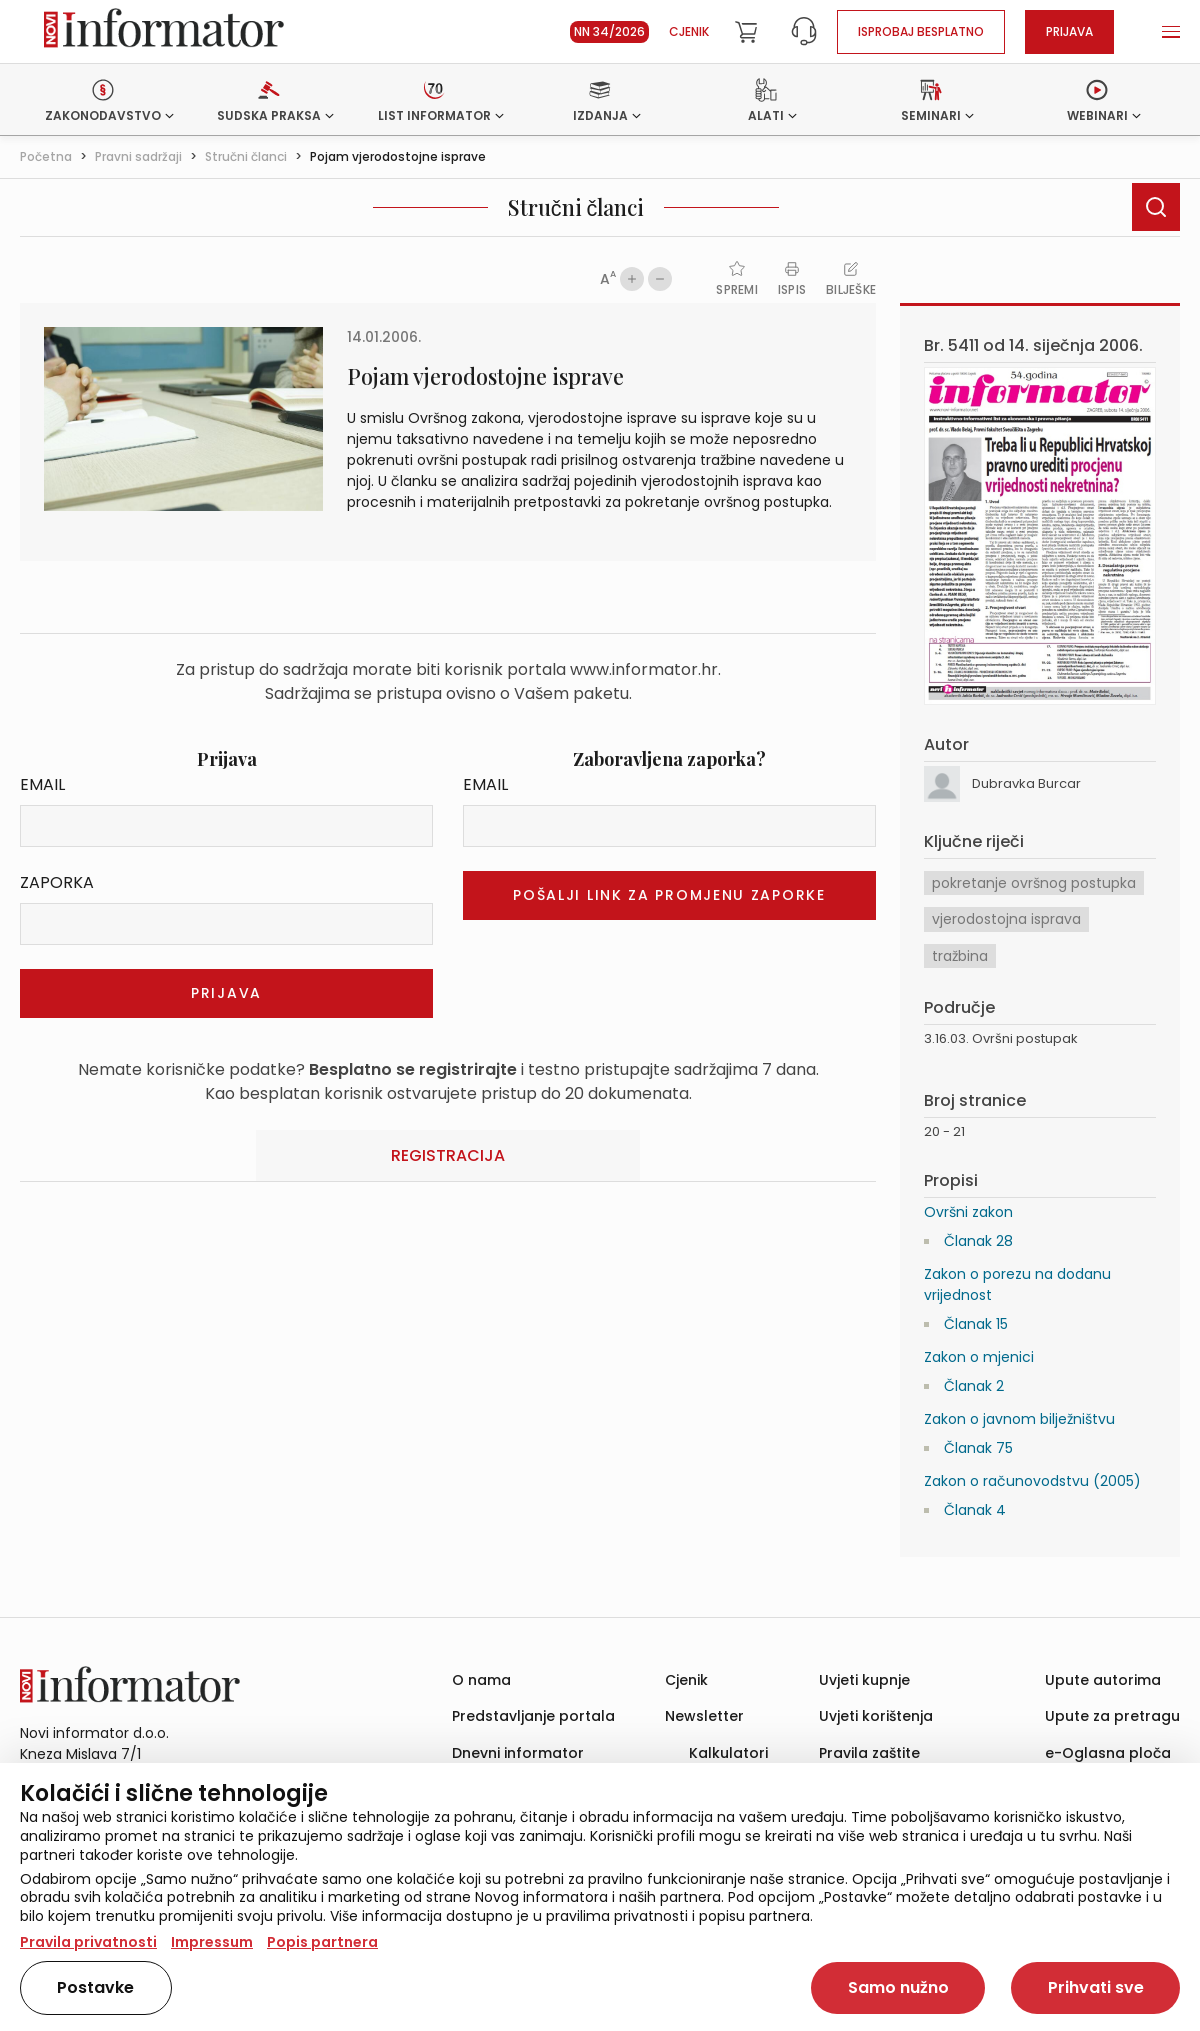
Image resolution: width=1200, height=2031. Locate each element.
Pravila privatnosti (88, 1942)
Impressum (212, 1942)
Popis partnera (322, 1942)
